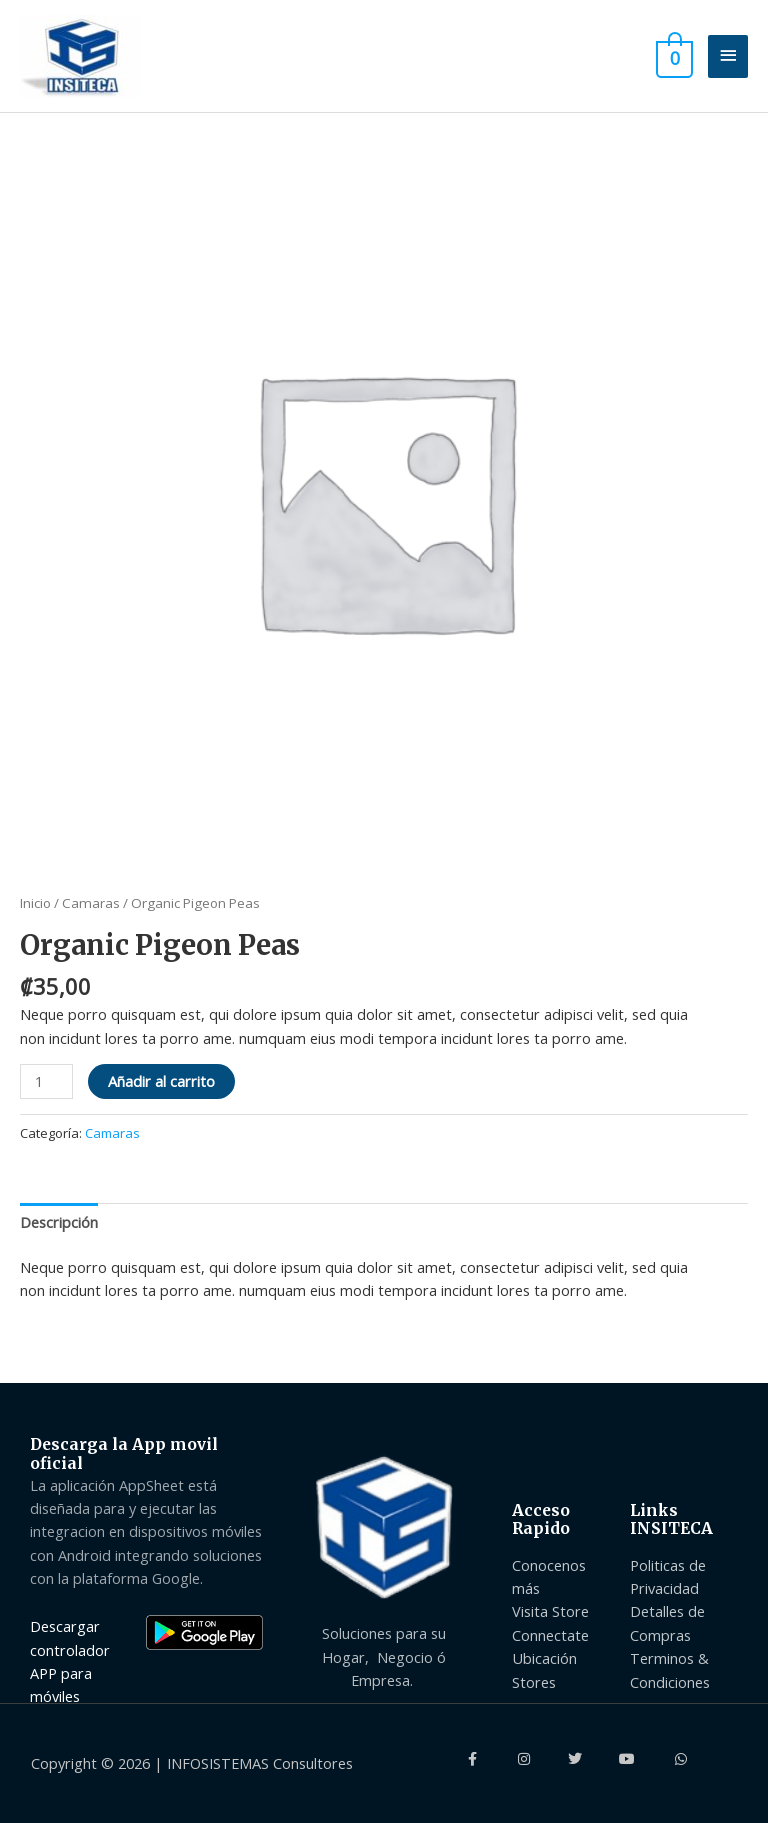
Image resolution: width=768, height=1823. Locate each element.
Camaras (91, 903)
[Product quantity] (46, 1081)
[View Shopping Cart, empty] (672, 56)
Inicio (35, 903)
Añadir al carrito (161, 1081)
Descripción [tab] (59, 1222)
